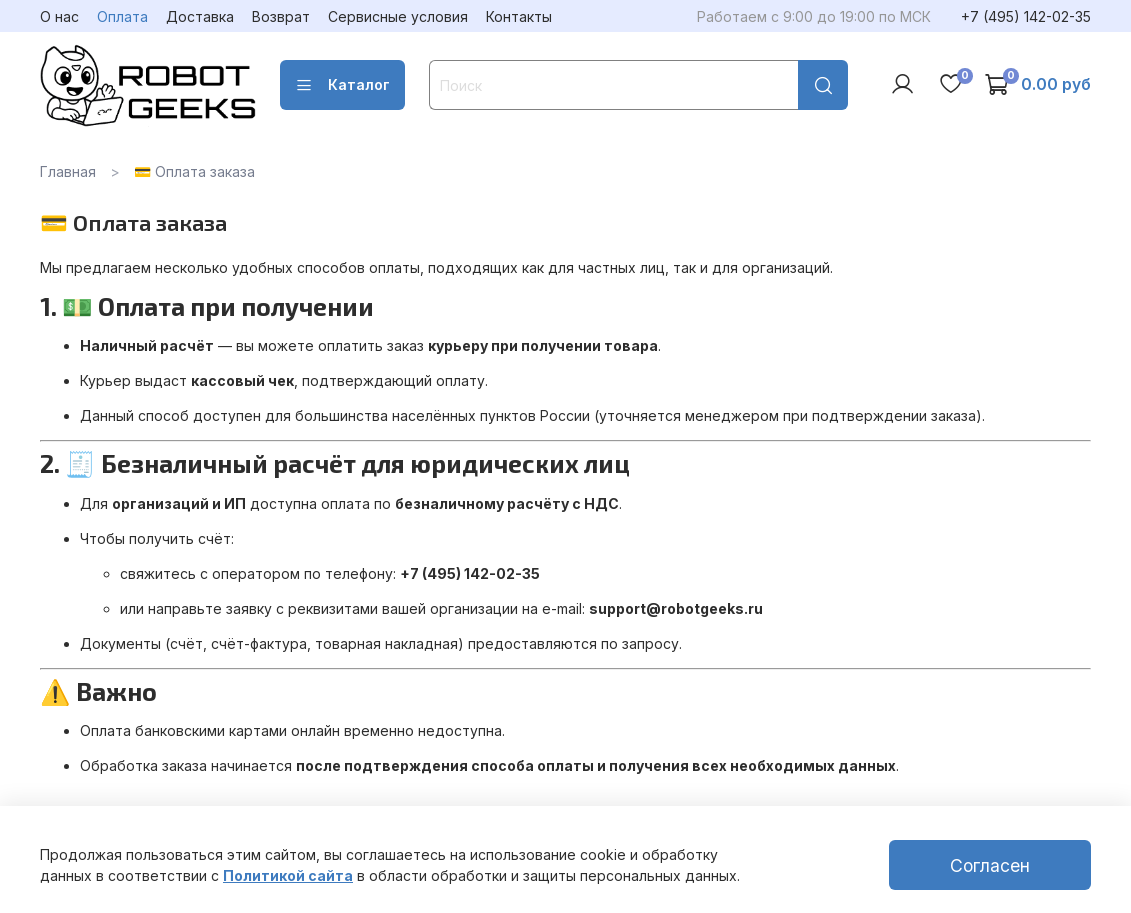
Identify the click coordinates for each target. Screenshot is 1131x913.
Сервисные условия (398, 16)
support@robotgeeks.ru (676, 608)
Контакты (519, 16)
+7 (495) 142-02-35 (1026, 16)
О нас (59, 16)
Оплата (122, 16)
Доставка (200, 16)
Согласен (990, 865)
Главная (68, 171)
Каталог (342, 85)
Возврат (281, 16)
